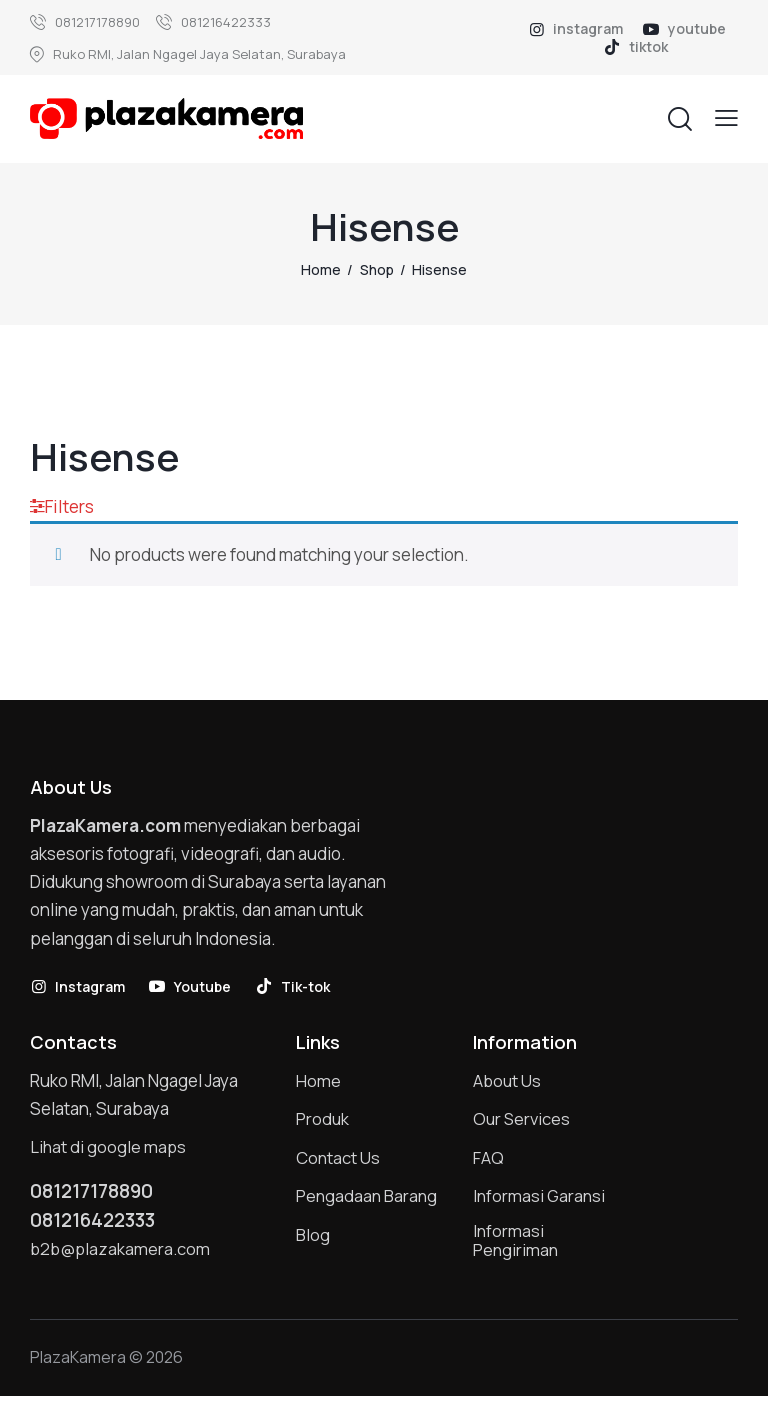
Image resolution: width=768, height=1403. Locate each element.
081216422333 (97, 1224)
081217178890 (96, 1194)
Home (321, 269)
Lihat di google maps (109, 1149)
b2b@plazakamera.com (121, 1253)
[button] (726, 117)
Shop (377, 269)
